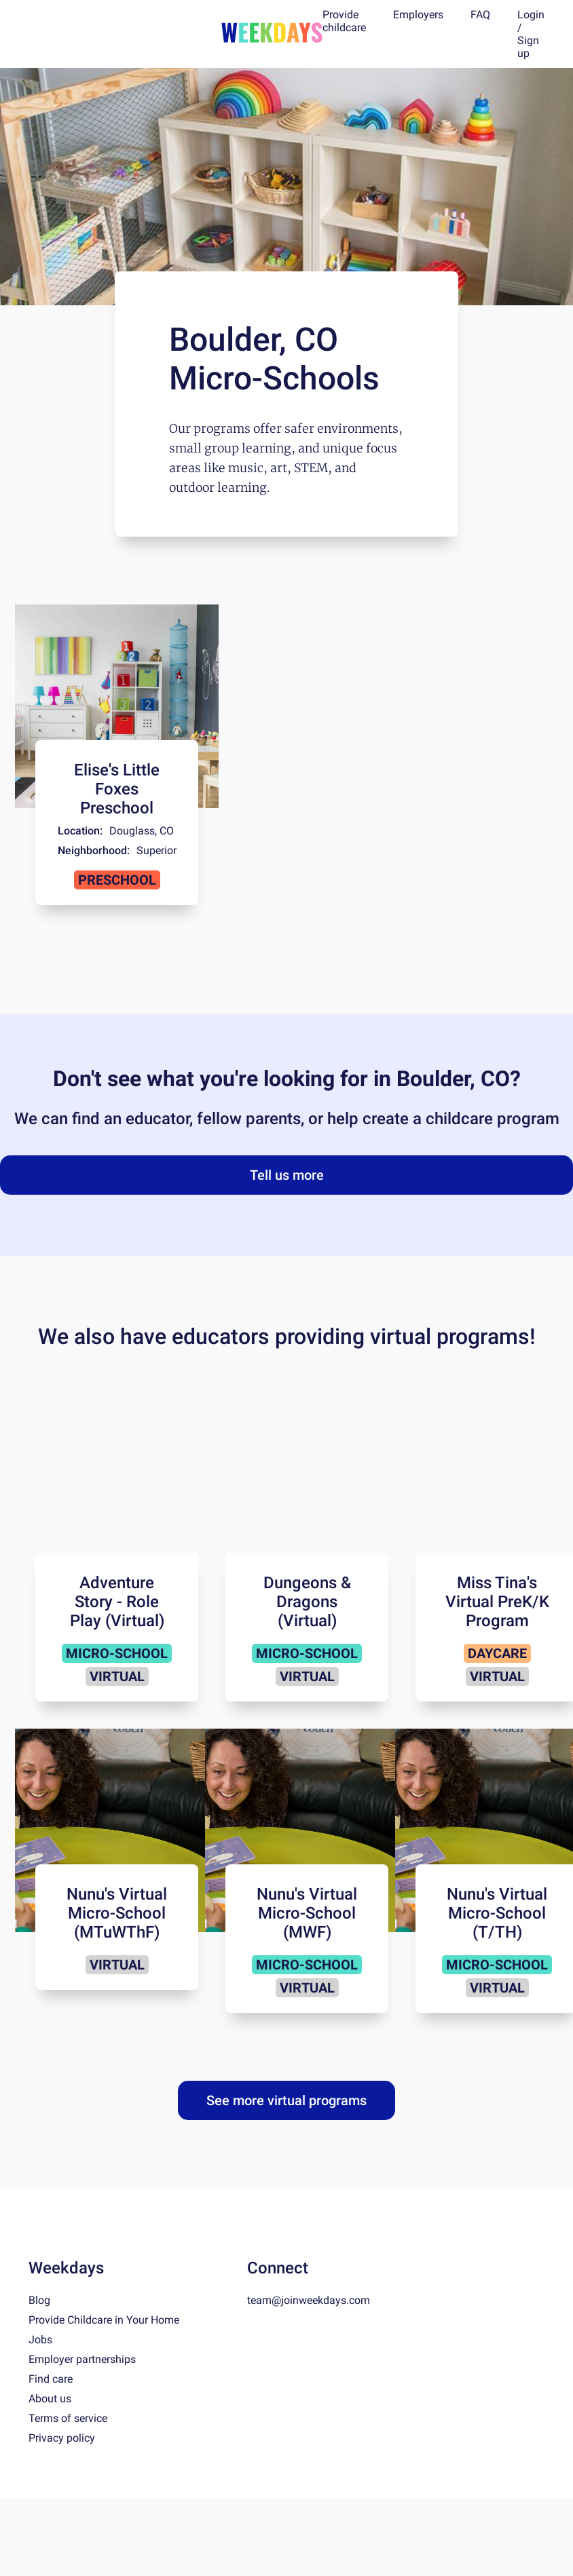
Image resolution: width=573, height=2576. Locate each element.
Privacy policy (62, 2437)
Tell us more (287, 1175)
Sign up (528, 47)
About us (50, 2398)
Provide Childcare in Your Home (104, 2319)
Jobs (40, 2339)
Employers (418, 14)
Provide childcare (344, 21)
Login (530, 14)
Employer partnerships (82, 2359)
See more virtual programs (286, 2100)
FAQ (480, 14)
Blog (39, 2300)
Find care (51, 2378)
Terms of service (68, 2418)
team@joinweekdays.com (308, 2300)
